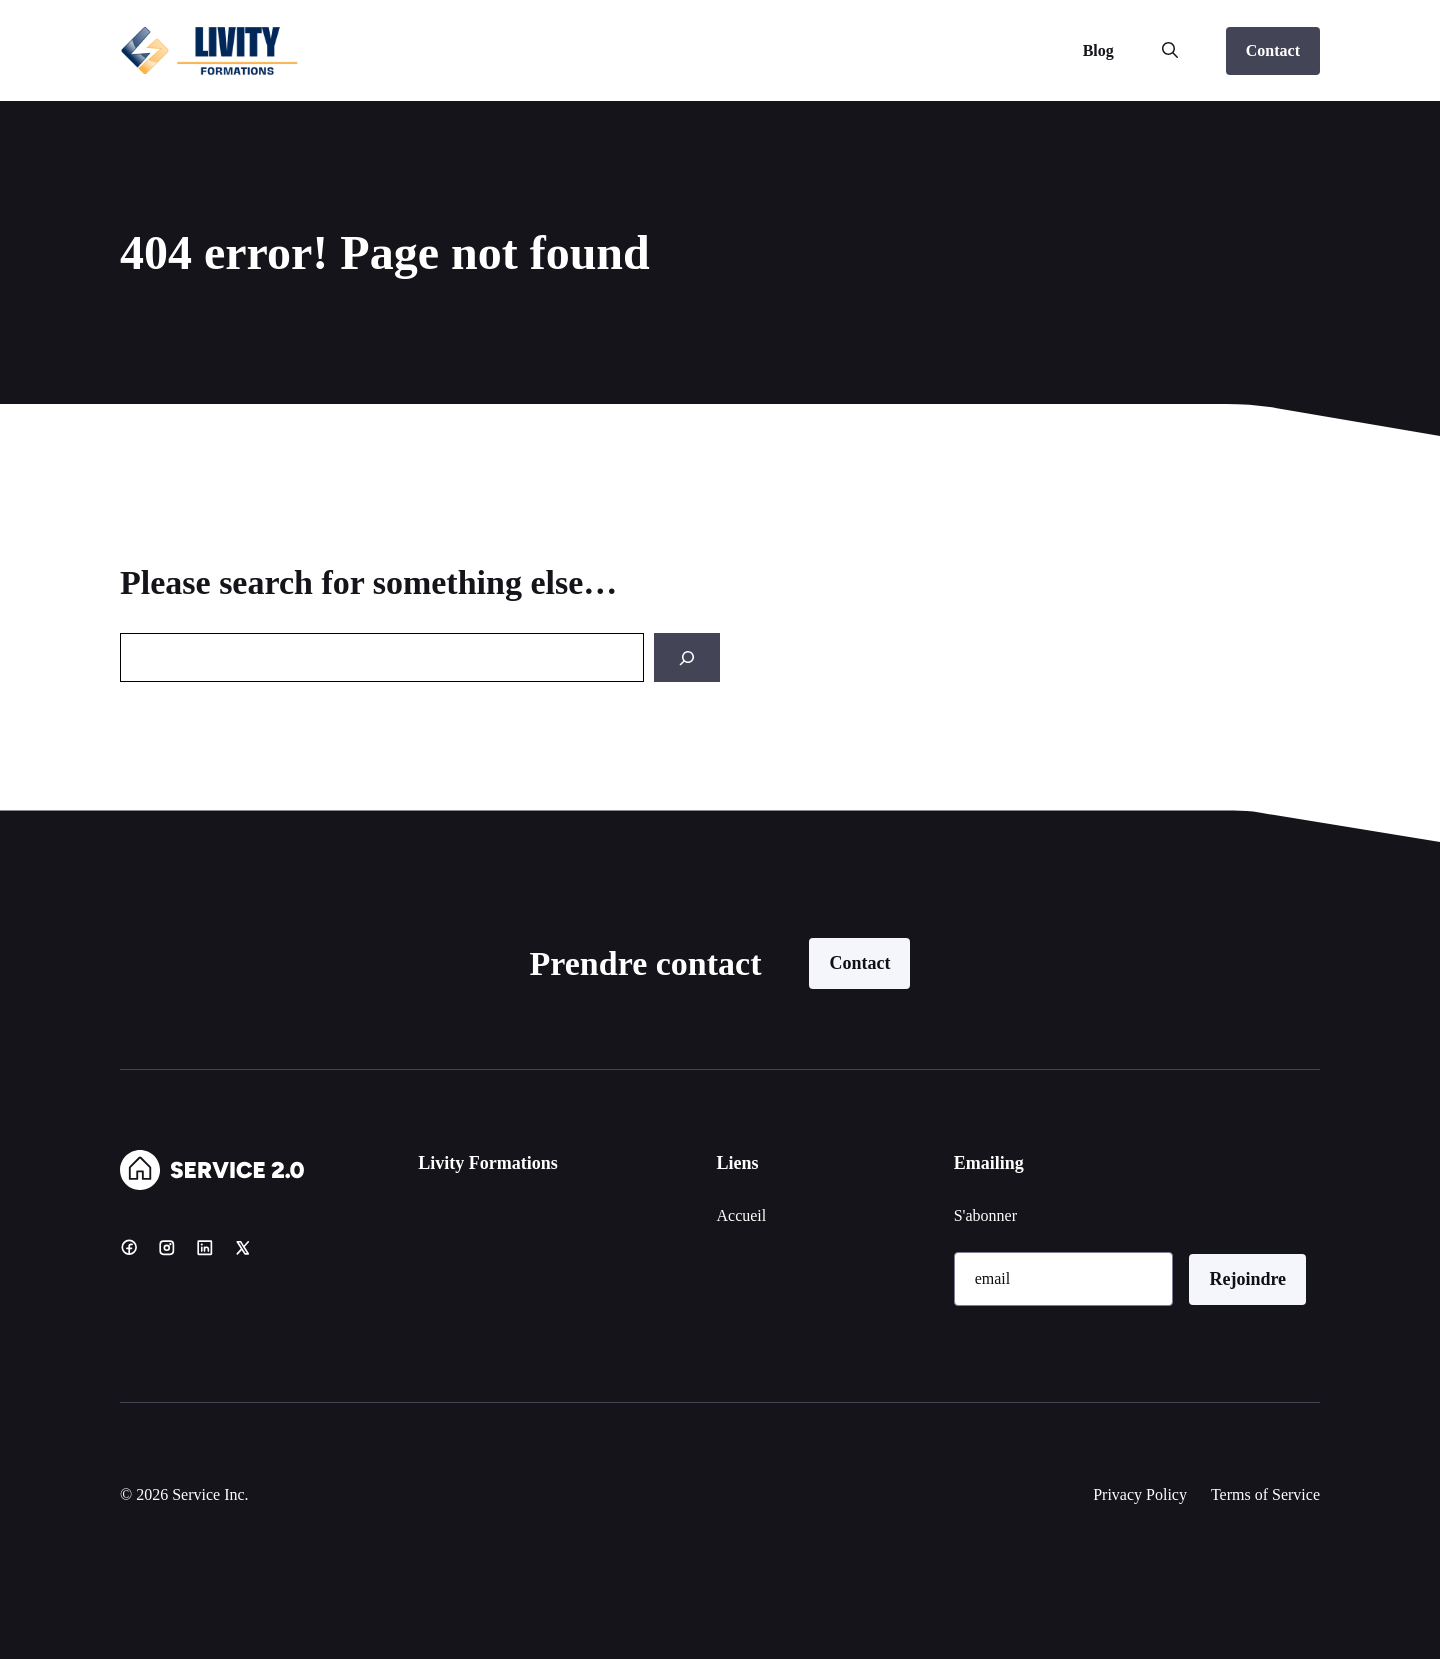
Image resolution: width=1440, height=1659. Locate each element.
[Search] (687, 657)
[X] (243, 1247)
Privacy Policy (1140, 1494)
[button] (1170, 51)
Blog (1098, 50)
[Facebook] (129, 1247)
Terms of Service (1265, 1494)
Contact (1273, 50)
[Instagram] (167, 1247)
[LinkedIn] (205, 1247)
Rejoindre (1247, 1279)
